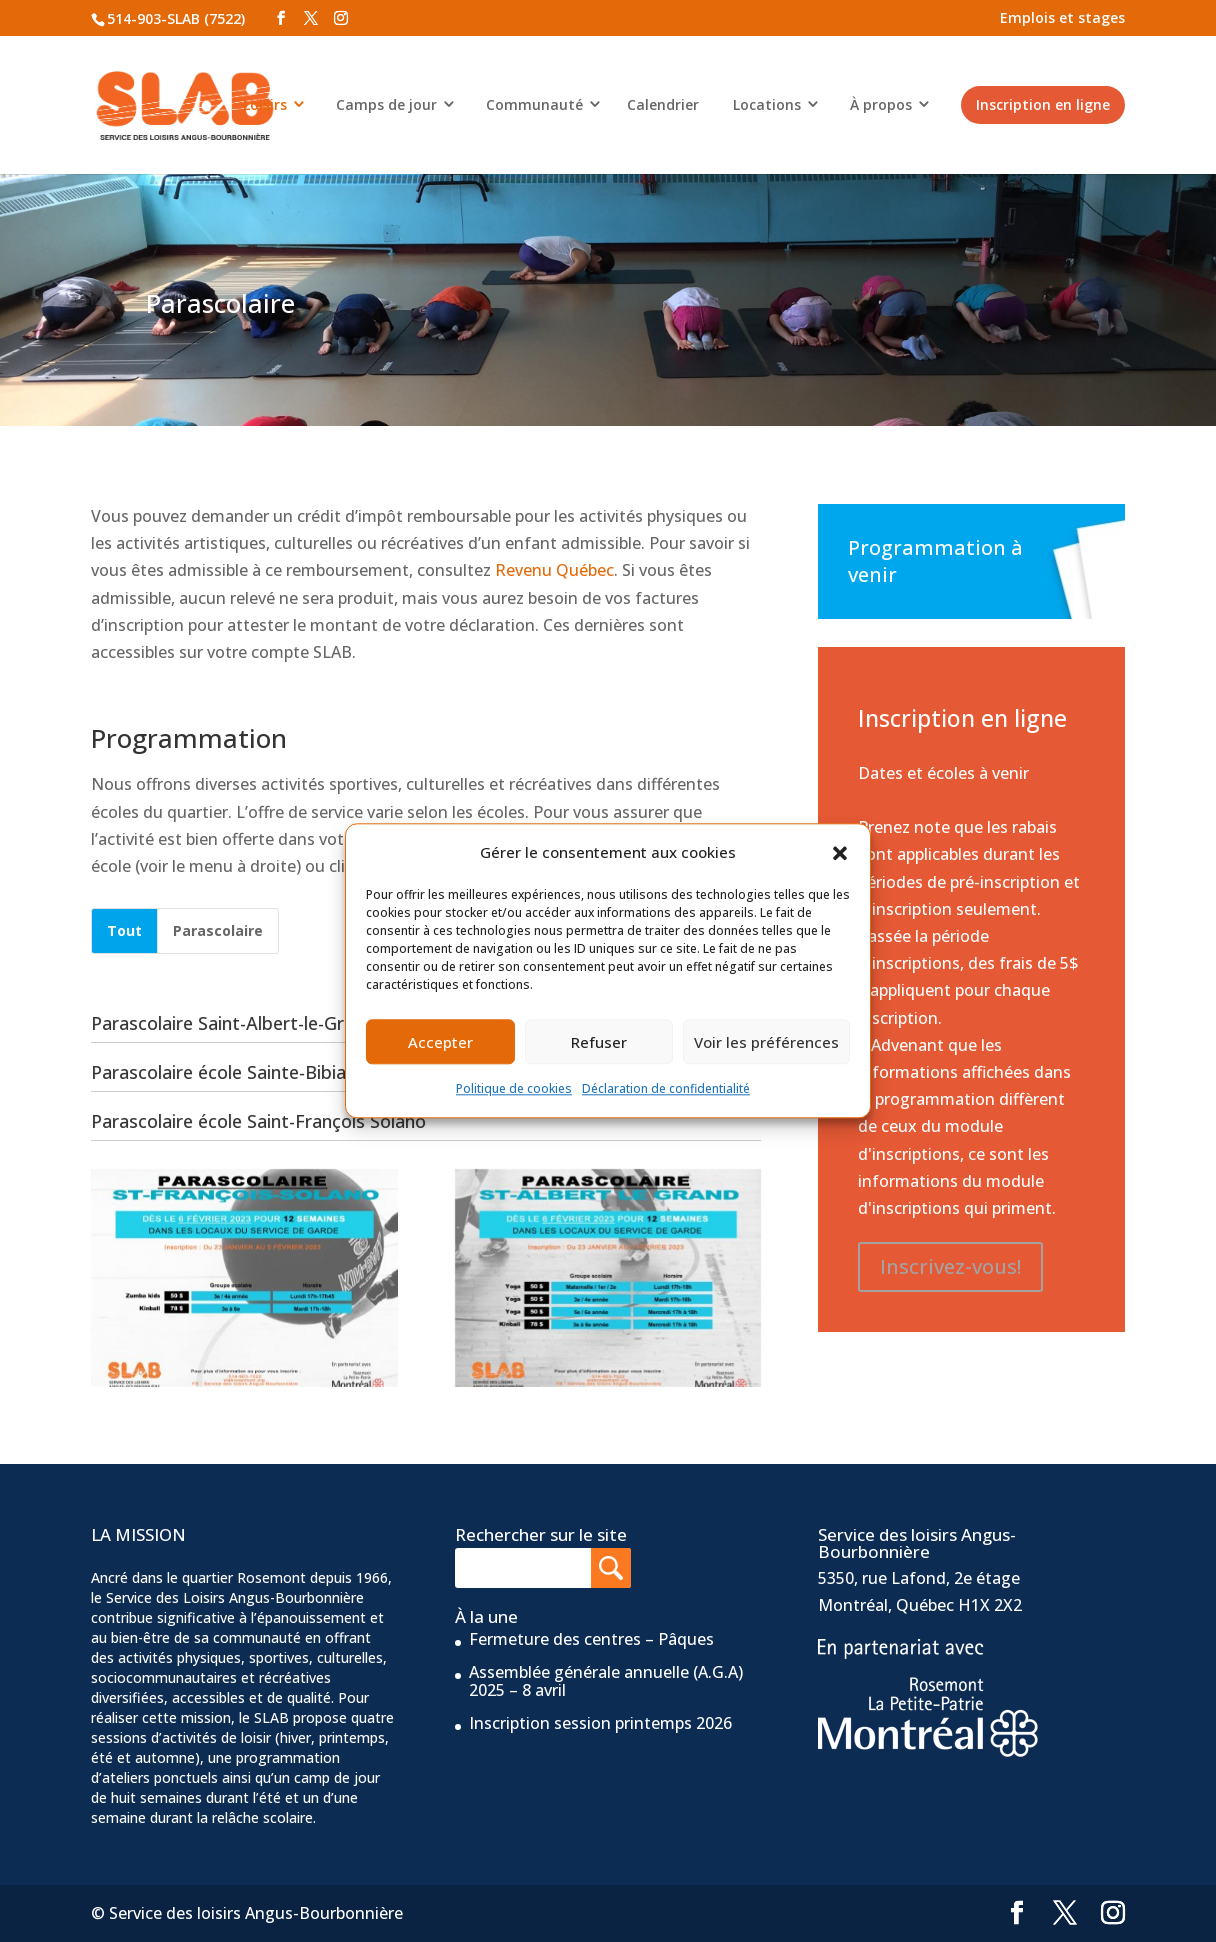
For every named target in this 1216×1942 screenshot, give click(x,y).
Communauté (534, 104)
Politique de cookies (514, 1089)
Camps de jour (386, 104)
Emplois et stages (1062, 17)
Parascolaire (218, 930)
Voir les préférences (766, 1042)
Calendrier (663, 104)
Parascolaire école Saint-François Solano (250, 1121)
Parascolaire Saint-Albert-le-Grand (225, 1023)
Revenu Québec (554, 570)
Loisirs (265, 104)
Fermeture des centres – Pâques (591, 1639)
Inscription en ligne (1043, 104)
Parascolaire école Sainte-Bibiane (220, 1072)
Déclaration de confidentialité (666, 1089)
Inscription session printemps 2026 (600, 1723)
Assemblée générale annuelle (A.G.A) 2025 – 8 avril (606, 1681)
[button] (840, 853)
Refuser (599, 1042)
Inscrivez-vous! (950, 1266)
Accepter (440, 1042)
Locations (767, 104)
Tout (124, 930)
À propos (881, 104)
